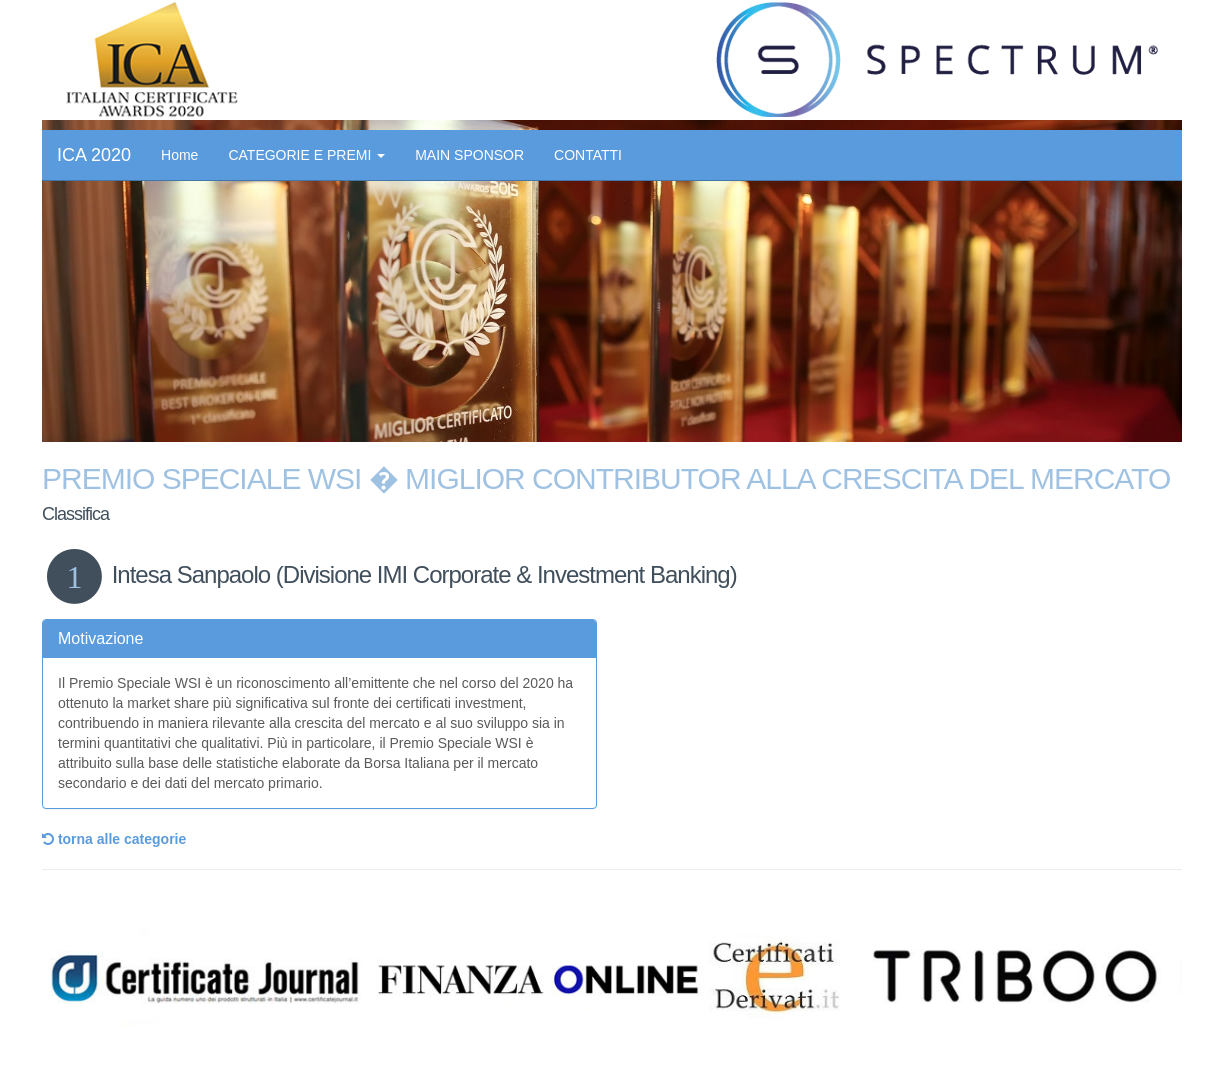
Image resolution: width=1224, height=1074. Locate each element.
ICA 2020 (94, 155)
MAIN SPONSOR (469, 155)
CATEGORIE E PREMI (306, 155)
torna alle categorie (114, 839)
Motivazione (100, 638)
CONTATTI (588, 155)
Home (179, 155)
